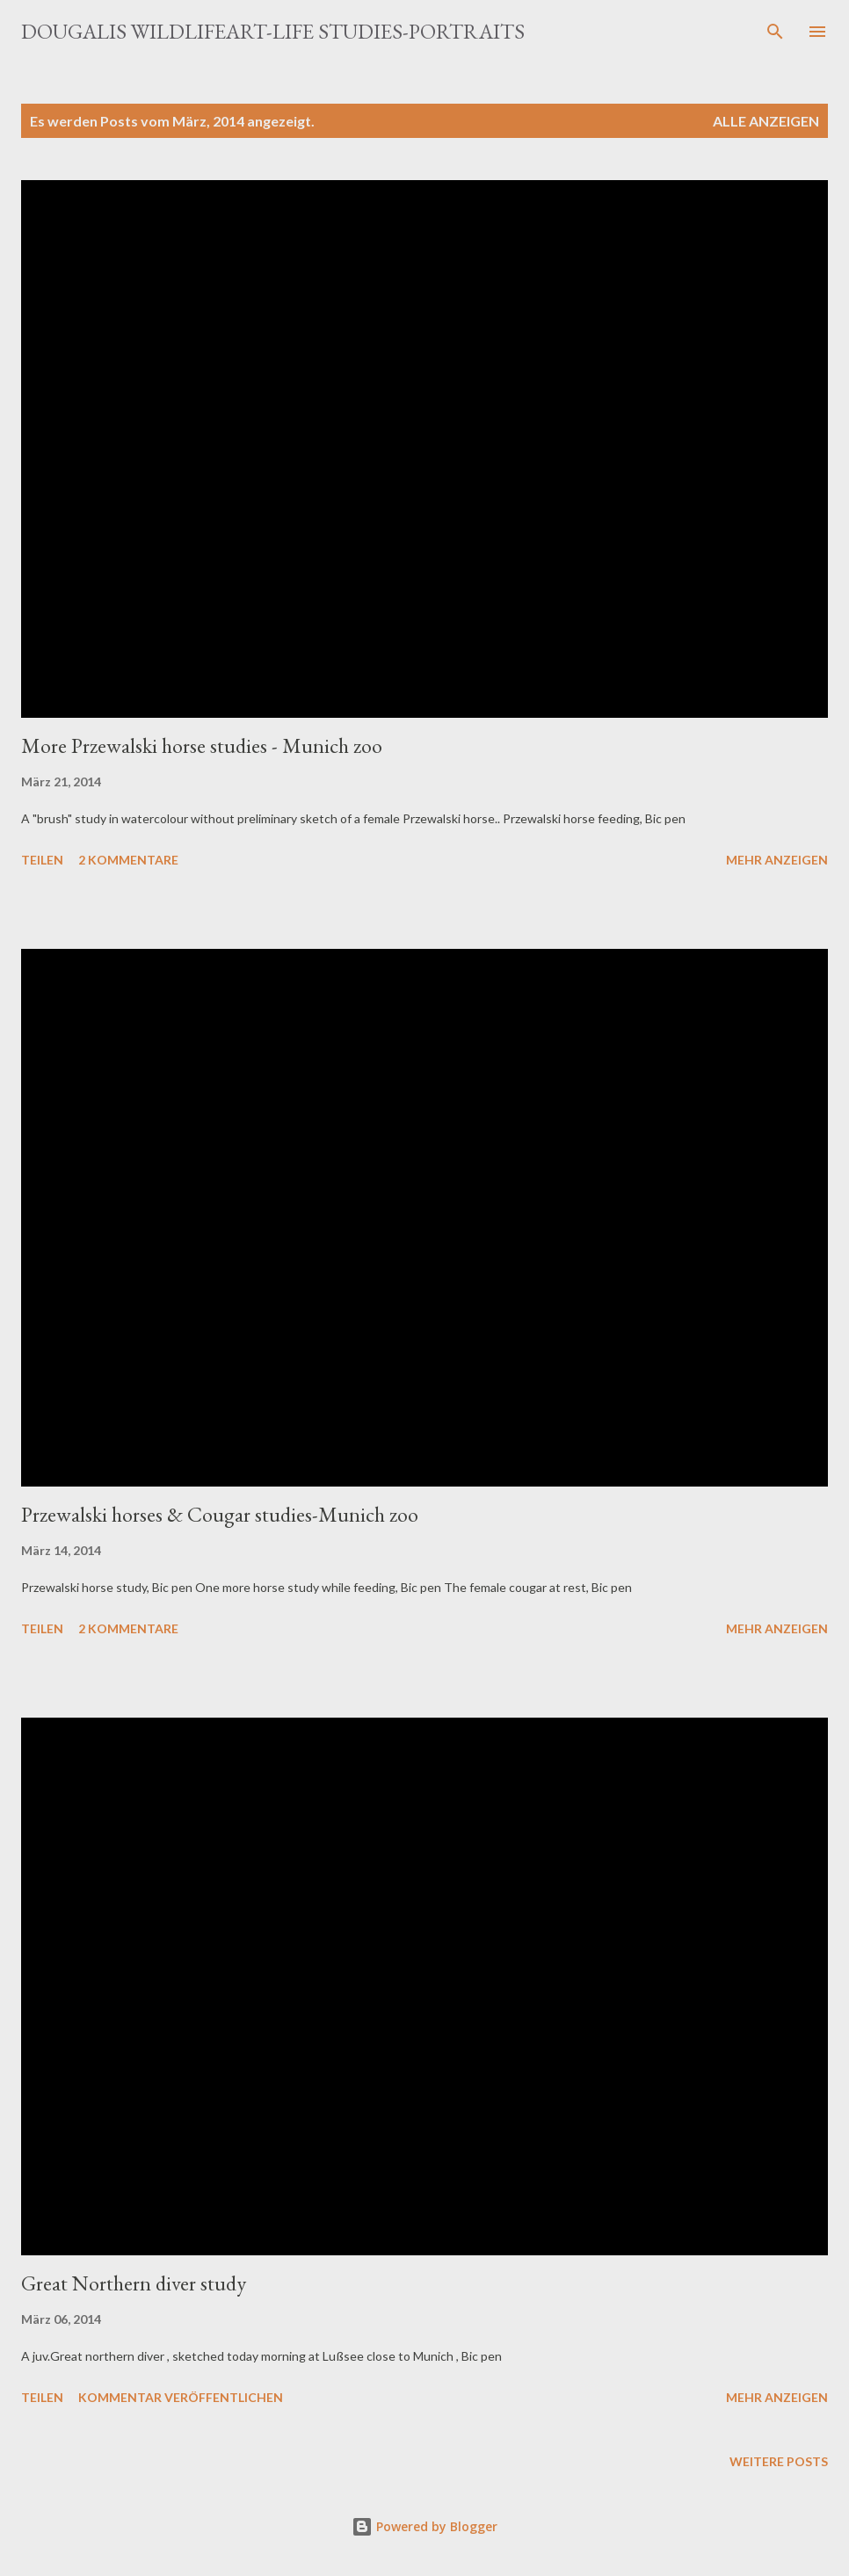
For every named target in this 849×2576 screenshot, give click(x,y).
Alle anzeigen (766, 120)
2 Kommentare (128, 859)
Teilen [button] (42, 859)
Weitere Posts (778, 2461)
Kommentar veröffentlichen (180, 2397)
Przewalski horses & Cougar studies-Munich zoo (219, 1514)
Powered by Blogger (424, 2526)
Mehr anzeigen (777, 859)
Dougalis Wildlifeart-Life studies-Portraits (273, 31)
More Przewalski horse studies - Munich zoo (201, 745)
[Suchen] (775, 31)
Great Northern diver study (133, 2283)
